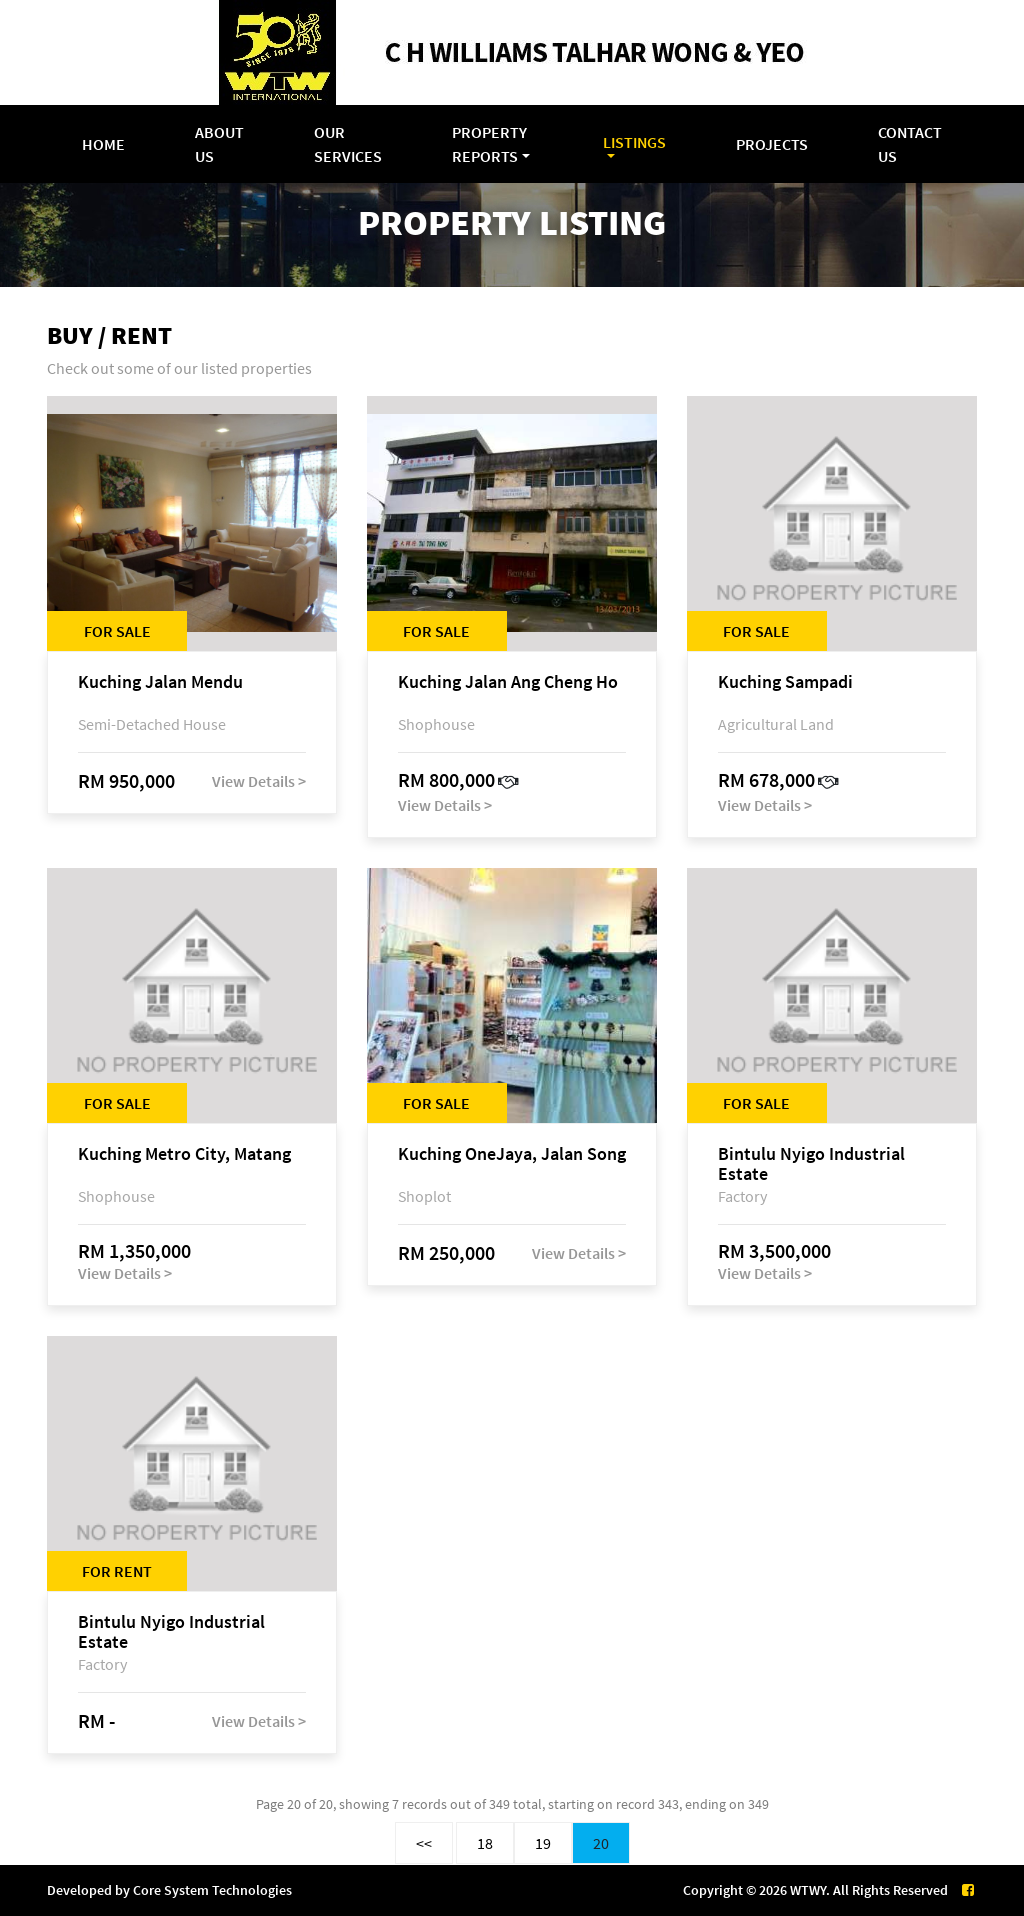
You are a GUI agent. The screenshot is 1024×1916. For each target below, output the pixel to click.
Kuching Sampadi (785, 682)
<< (424, 1843)
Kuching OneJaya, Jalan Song (512, 1154)
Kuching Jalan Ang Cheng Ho (508, 682)
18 (485, 1843)
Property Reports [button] (489, 144)
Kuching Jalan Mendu (160, 682)
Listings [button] (634, 142)
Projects (772, 144)
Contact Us (910, 144)
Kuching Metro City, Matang (184, 1154)
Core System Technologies (212, 1890)
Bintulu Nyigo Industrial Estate (811, 1164)
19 (543, 1843)
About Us (219, 144)
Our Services (348, 144)
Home (103, 144)
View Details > (259, 781)
